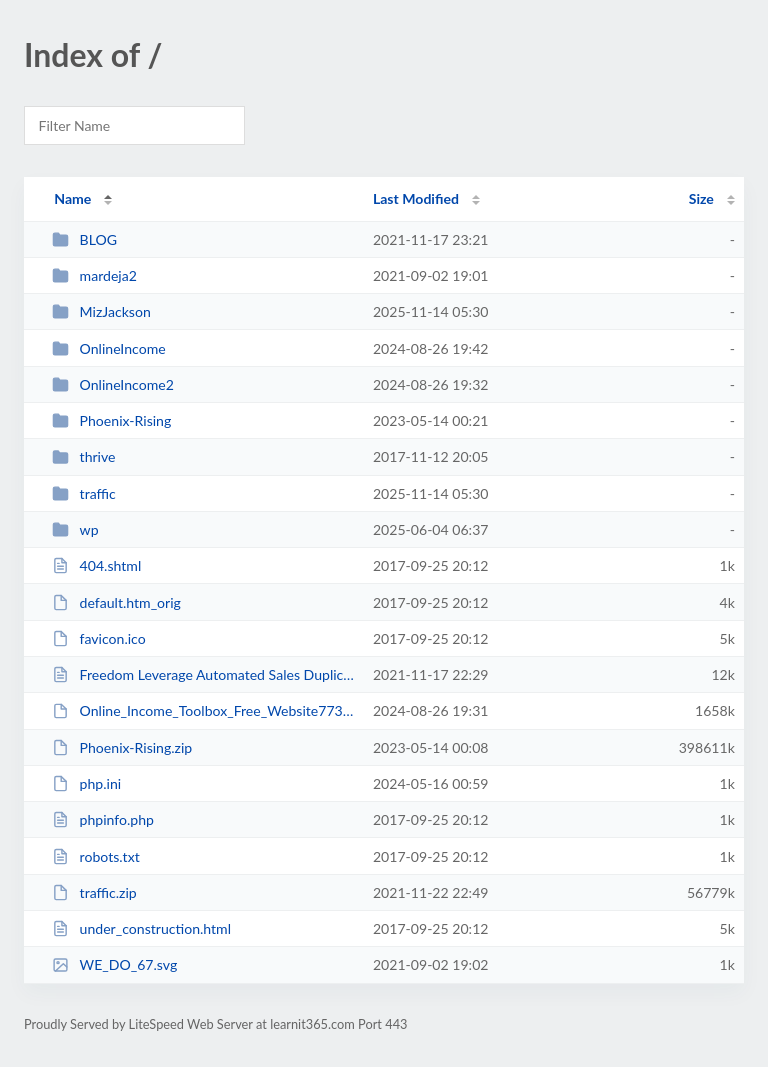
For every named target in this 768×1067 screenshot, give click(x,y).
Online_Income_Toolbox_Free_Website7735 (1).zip (203, 710)
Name (72, 198)
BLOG (84, 239)
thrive (83, 456)
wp (75, 529)
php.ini (86, 783)
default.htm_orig (116, 602)
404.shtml (96, 565)
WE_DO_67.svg (114, 964)
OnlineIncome (109, 348)
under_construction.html (141, 928)
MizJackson (101, 311)
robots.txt (96, 856)
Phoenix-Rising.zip (122, 747)
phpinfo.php (103, 819)
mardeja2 (94, 275)
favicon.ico (99, 638)
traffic (84, 493)
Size (701, 198)
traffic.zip (94, 892)
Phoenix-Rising (111, 420)
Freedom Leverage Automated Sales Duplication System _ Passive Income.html (203, 674)
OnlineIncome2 (113, 384)
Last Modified (416, 198)
